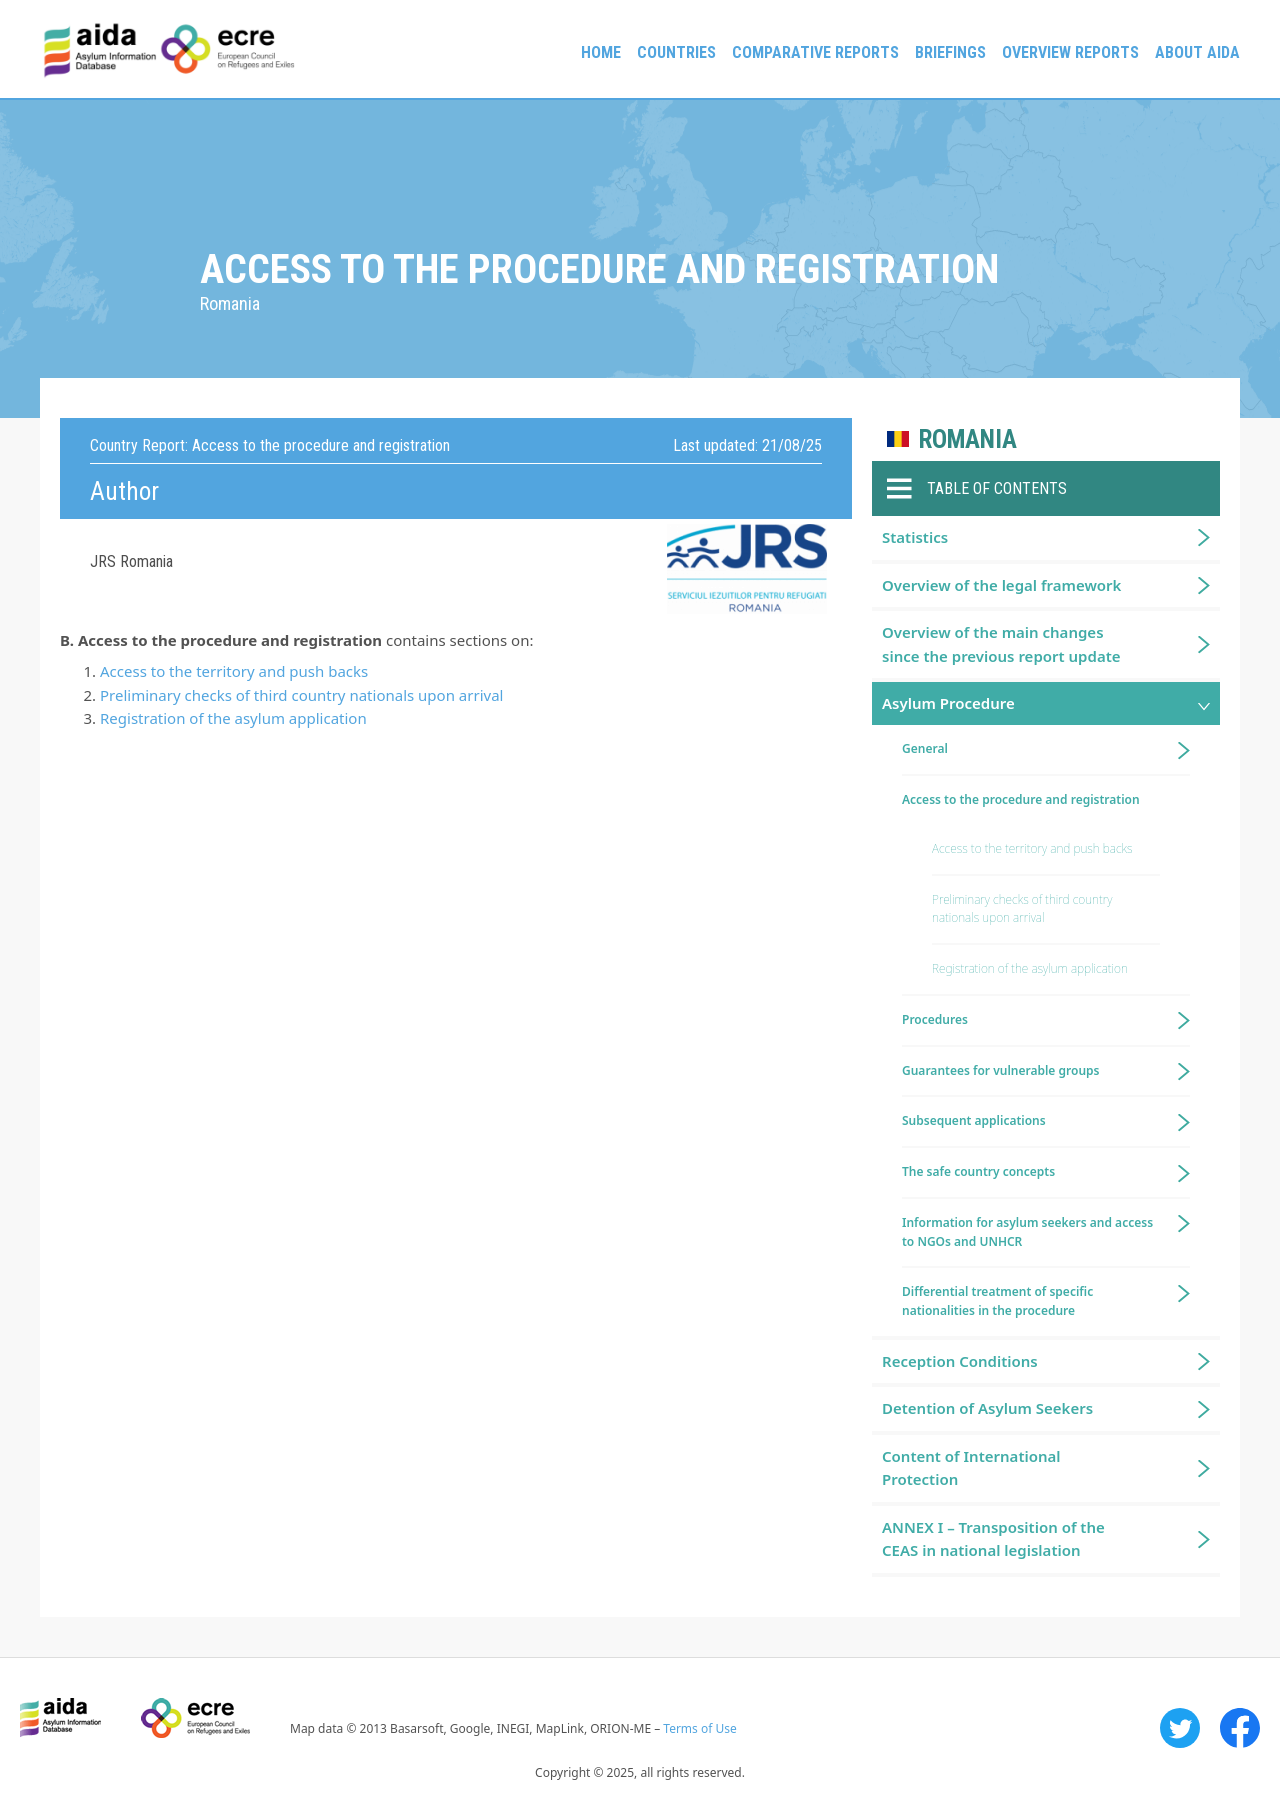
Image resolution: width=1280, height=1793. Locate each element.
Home (601, 52)
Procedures (935, 1019)
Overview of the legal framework (1001, 585)
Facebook (1240, 1728)
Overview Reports (1070, 52)
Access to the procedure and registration (1021, 799)
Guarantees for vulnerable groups (1000, 1070)
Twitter (1180, 1728)
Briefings (950, 52)
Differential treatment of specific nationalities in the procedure (997, 1301)
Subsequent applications (974, 1120)
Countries (676, 52)
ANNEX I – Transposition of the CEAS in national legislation (993, 1538)
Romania (968, 439)
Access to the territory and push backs (234, 671)
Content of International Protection (971, 1467)
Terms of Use (699, 1728)
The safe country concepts (978, 1171)
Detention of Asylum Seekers (987, 1408)
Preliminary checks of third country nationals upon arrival (301, 695)
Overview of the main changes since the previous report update (1001, 643)
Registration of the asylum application (233, 718)
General (925, 748)
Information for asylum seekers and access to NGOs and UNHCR (1027, 1232)
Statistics (915, 537)
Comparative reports (815, 52)
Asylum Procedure (948, 703)
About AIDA (1197, 52)
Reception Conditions (960, 1361)
